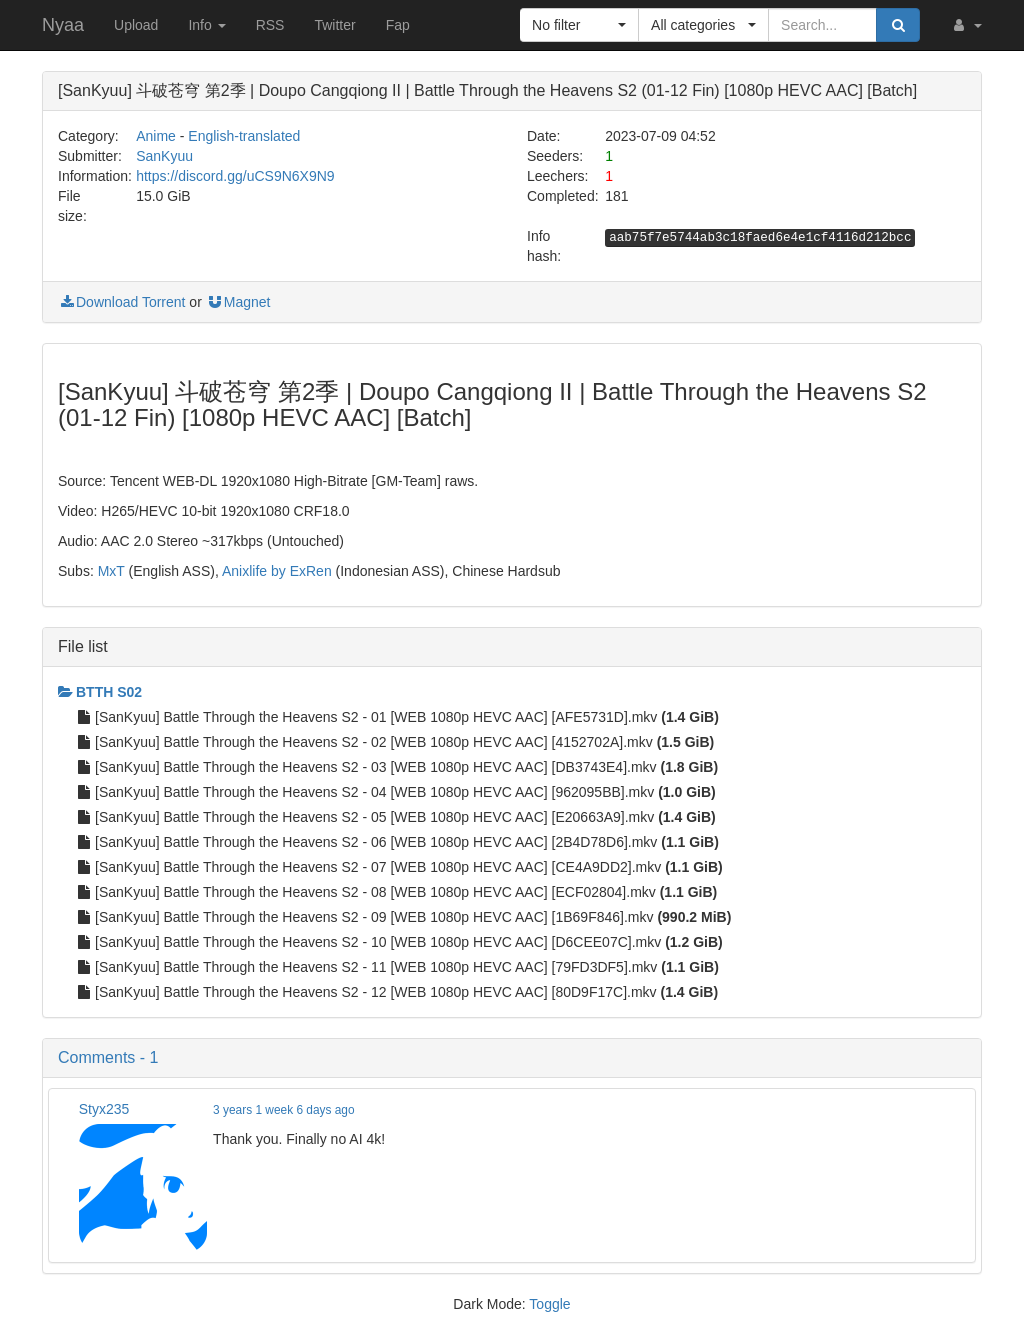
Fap (398, 25)
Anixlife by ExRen (277, 571)
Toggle (549, 1304)
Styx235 (104, 1109)
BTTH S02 (100, 692)
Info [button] (206, 25)
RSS (270, 25)
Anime (156, 136)
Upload (136, 25)
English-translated (244, 136)
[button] (966, 25)
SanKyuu (164, 156)
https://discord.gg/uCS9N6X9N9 (235, 176)
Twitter (334, 25)
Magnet (238, 302)
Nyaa (63, 25)
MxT (111, 571)
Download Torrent (121, 302)
